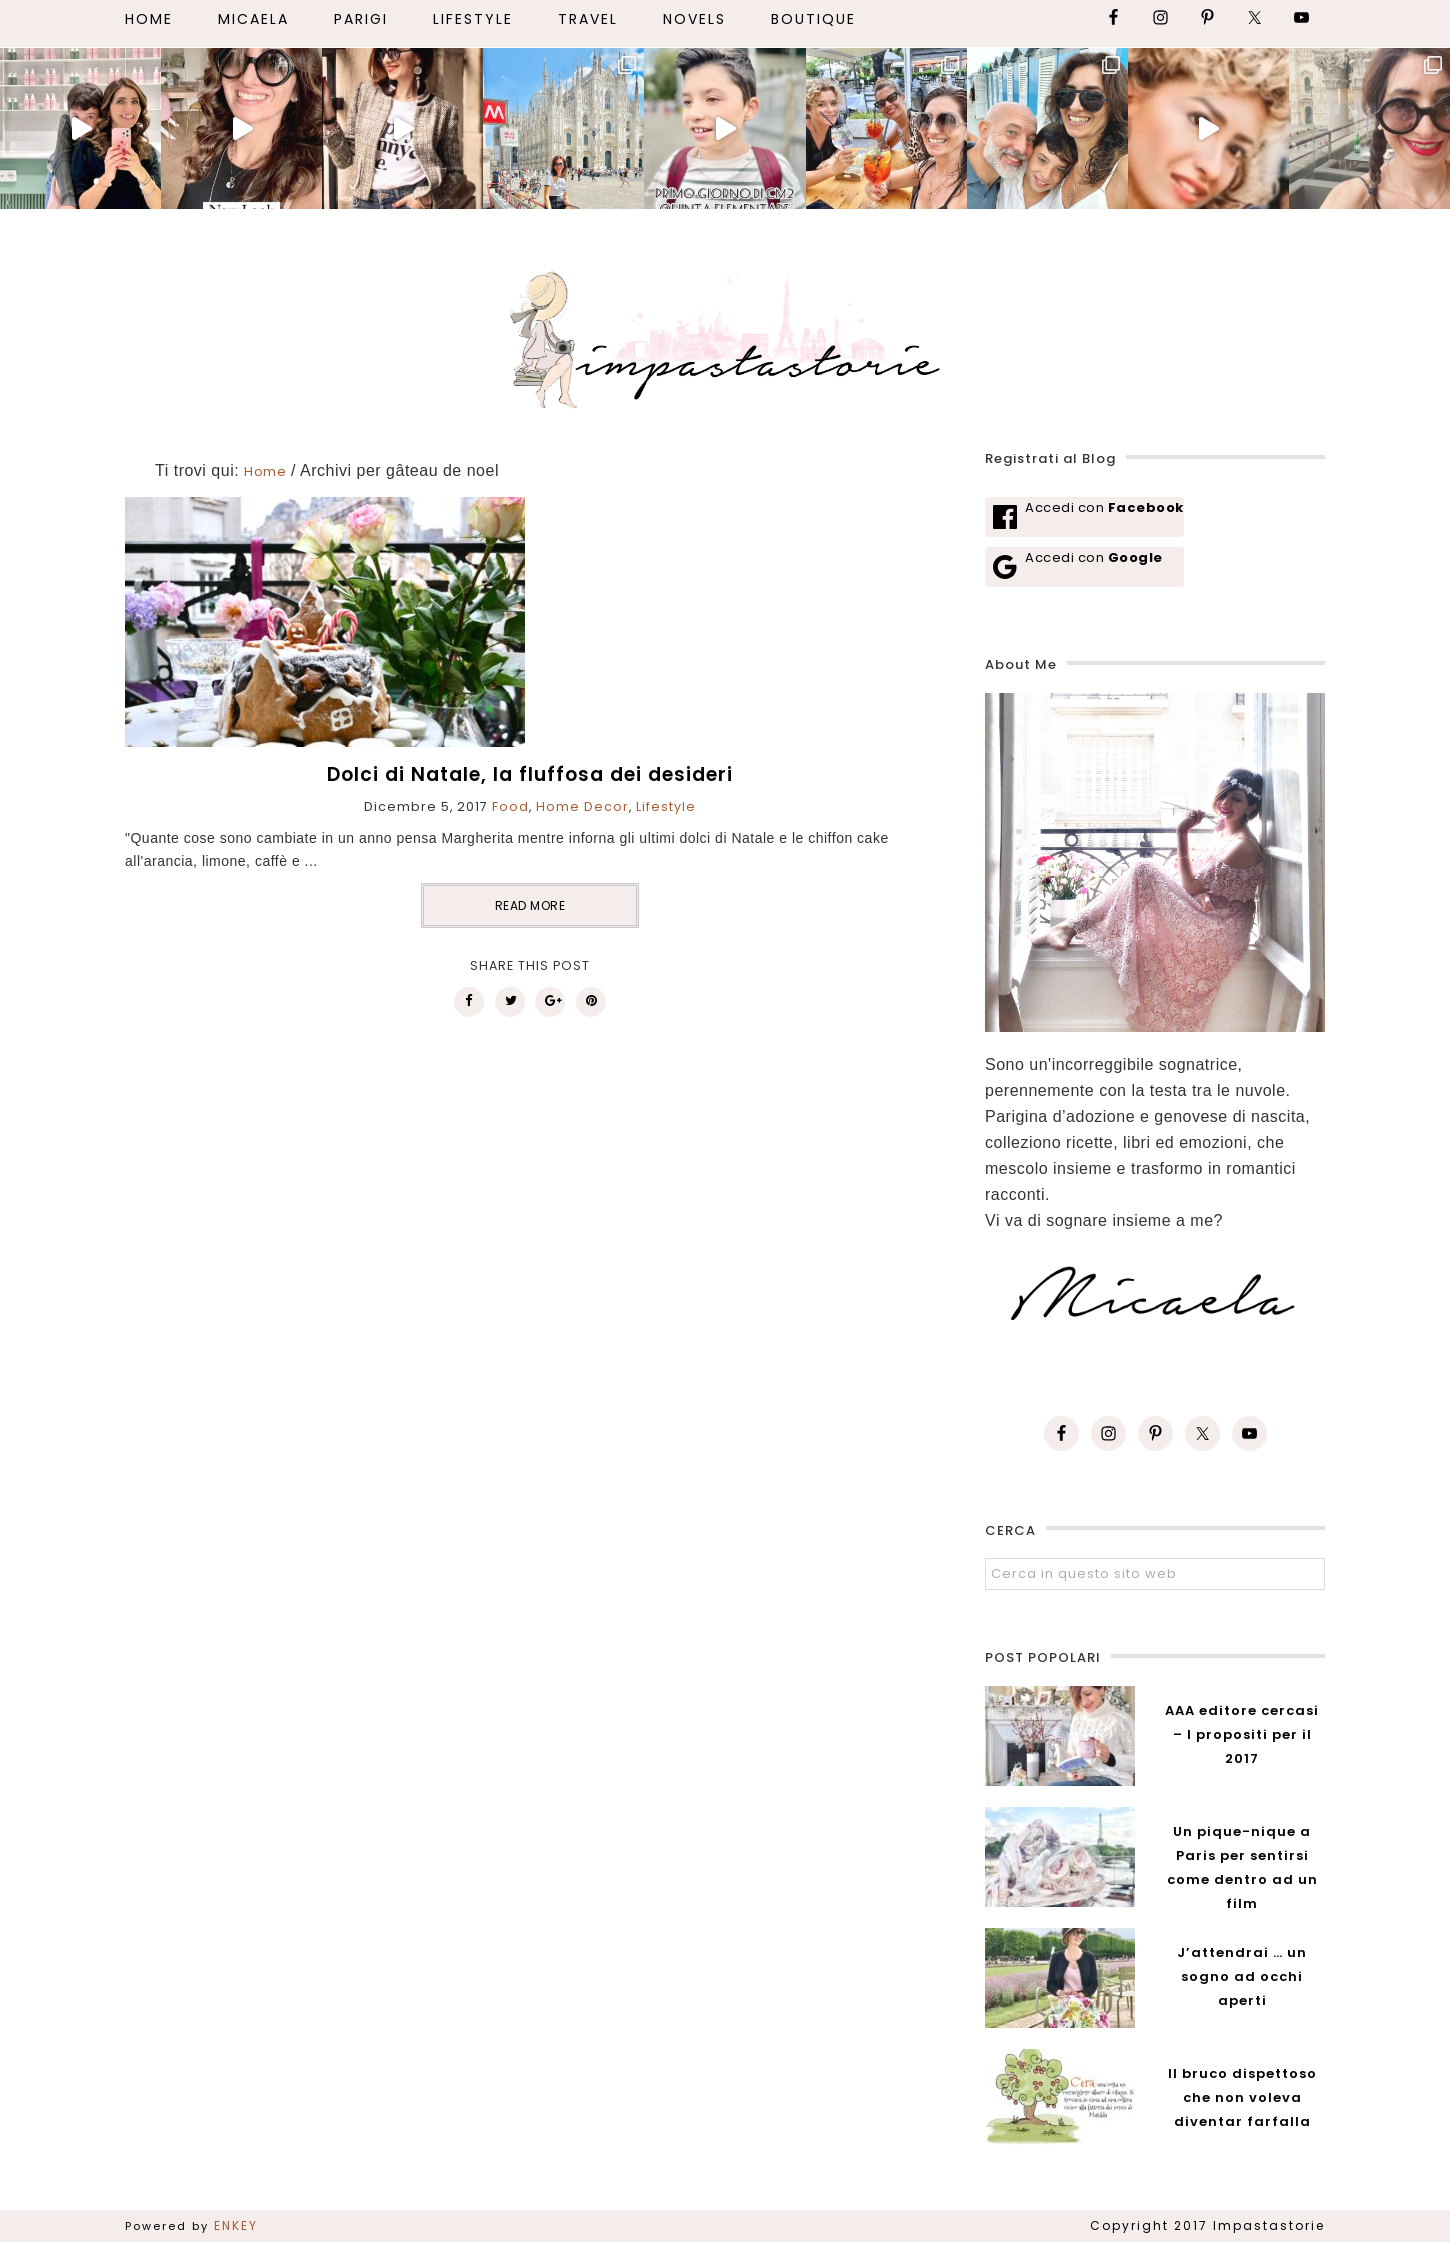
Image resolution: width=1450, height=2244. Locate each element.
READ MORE (530, 905)
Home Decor (582, 806)
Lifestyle (666, 806)
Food (510, 806)
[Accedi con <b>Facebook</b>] (1084, 517)
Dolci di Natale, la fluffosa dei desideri (530, 774)
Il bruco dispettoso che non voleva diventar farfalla (1242, 2097)
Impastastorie (725, 336)
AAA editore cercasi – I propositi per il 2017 (1242, 1734)
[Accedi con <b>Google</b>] (1084, 567)
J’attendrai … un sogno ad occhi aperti (1242, 1976)
